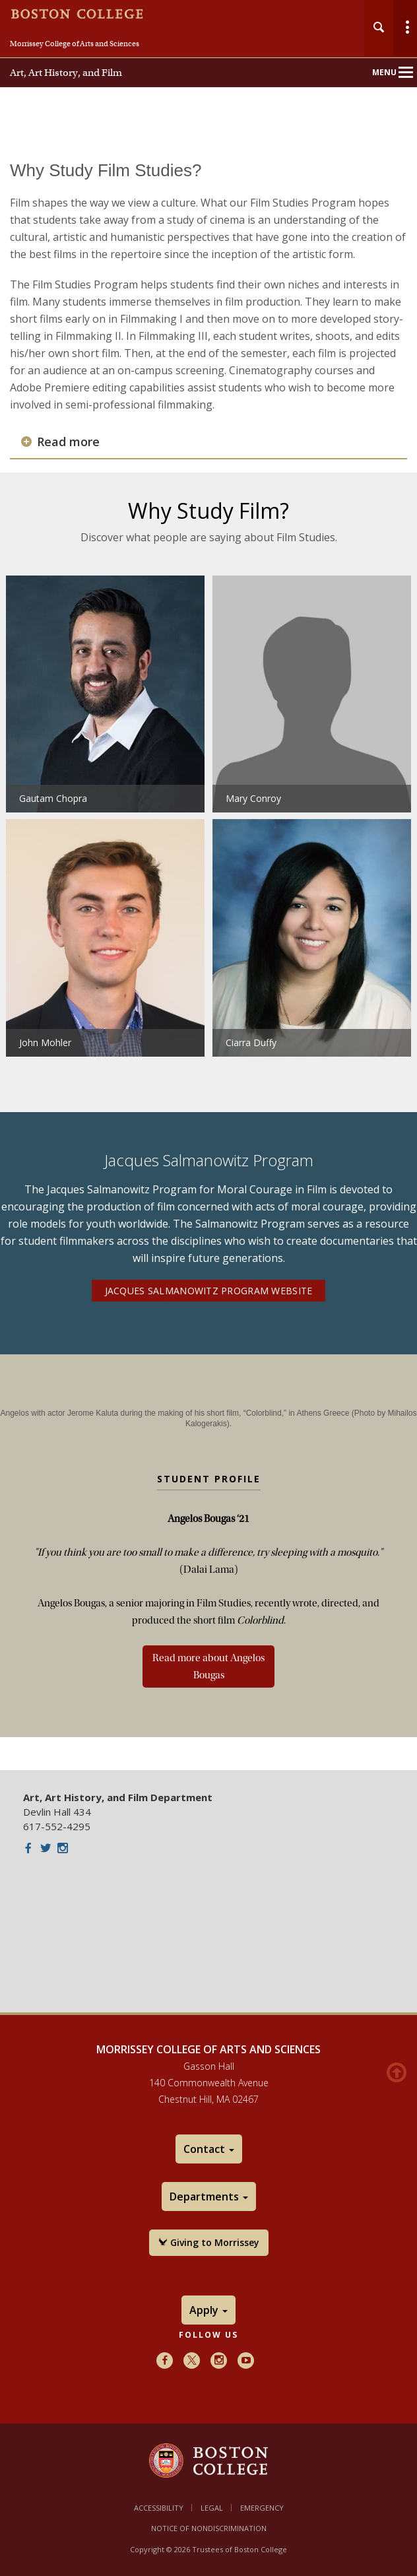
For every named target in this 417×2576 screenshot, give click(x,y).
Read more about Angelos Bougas (208, 1666)
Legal (212, 2508)
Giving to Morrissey (208, 2242)
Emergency (262, 2508)
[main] (208, 956)
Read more (68, 441)
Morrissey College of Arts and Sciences (74, 43)
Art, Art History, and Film (66, 73)
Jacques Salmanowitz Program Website (209, 1290)
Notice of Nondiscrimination (209, 2528)
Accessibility (158, 2508)
